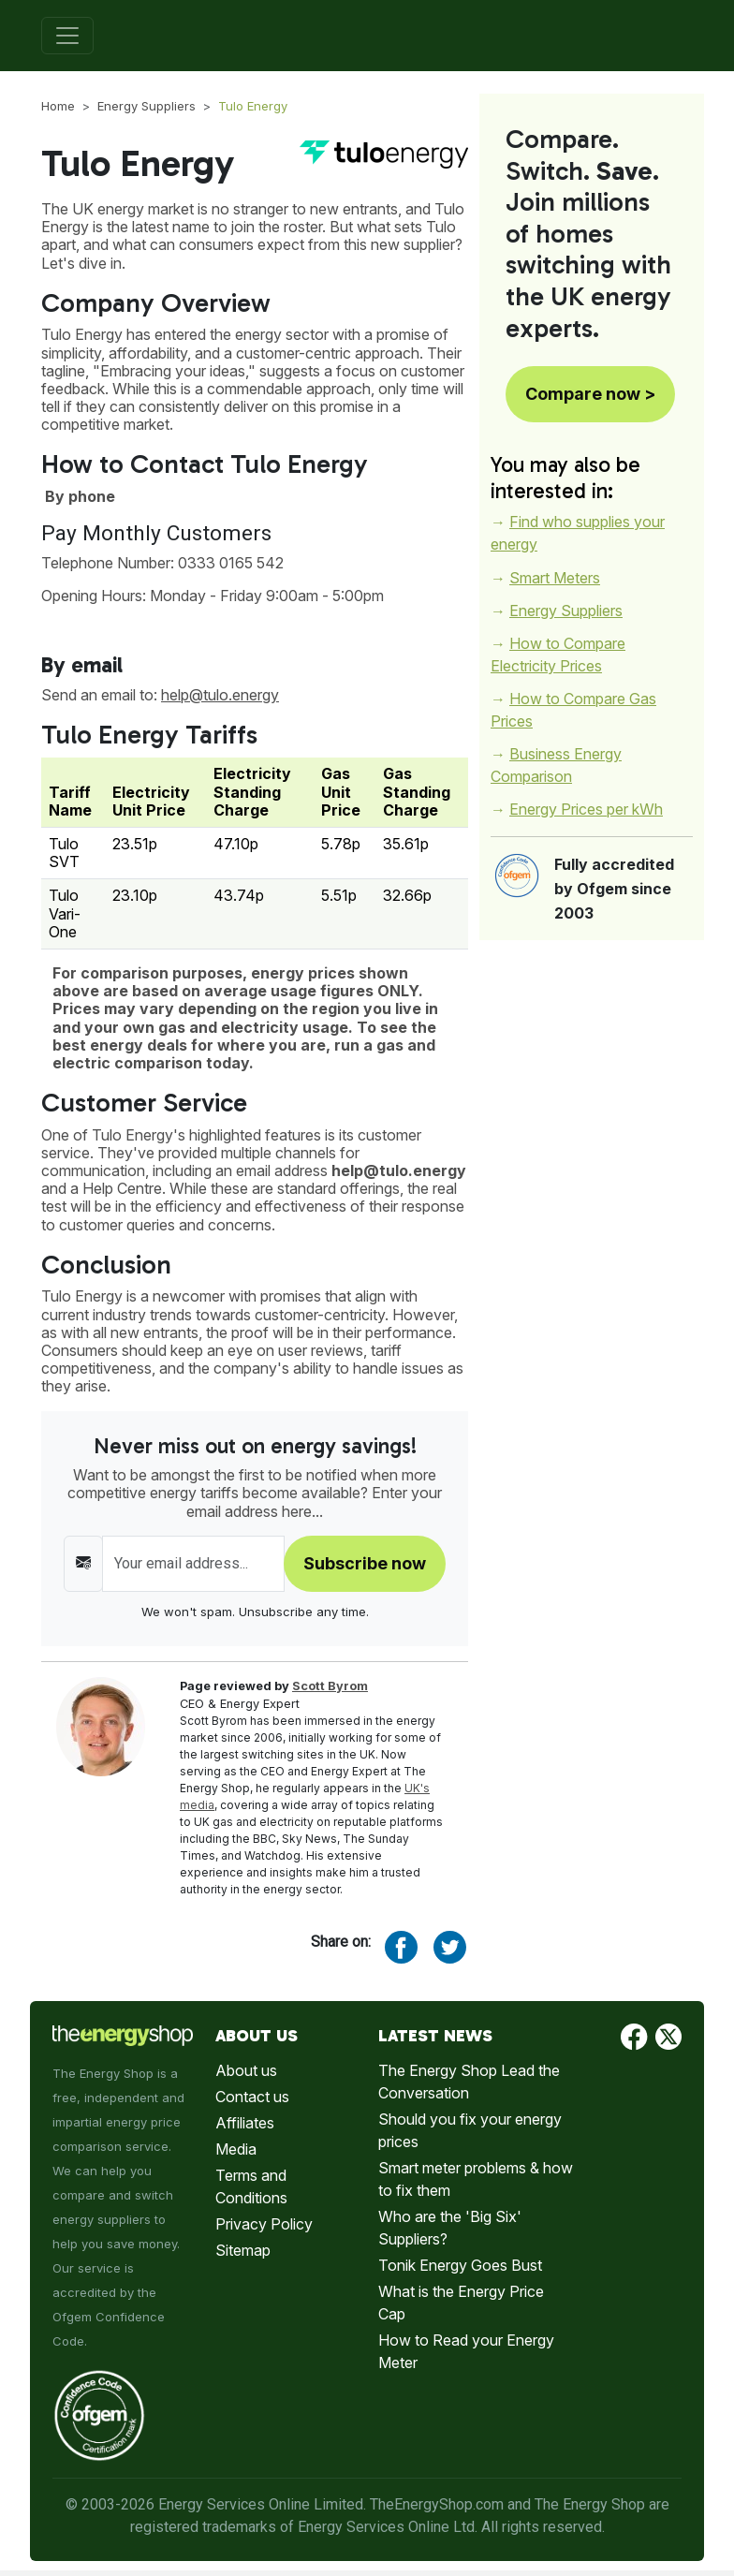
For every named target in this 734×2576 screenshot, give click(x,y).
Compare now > (590, 394)
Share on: (341, 1941)
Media (236, 2149)
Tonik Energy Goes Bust (460, 2265)
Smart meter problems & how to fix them (475, 2179)
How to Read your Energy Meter (466, 2351)
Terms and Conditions (251, 2186)
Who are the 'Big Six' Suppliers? (449, 2227)
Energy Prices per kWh (586, 809)
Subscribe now (364, 1563)
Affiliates (244, 2122)
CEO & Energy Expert (240, 1704)
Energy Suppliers (146, 105)
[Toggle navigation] (67, 35)
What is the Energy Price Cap (461, 2302)
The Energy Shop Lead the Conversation (469, 2081)
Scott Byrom (330, 1686)
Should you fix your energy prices (470, 2130)
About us (246, 2070)
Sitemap (243, 2250)
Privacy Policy (264, 2224)
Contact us (252, 2096)
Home (58, 105)
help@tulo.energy (220, 694)
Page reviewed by (274, 1686)
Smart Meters (554, 577)
